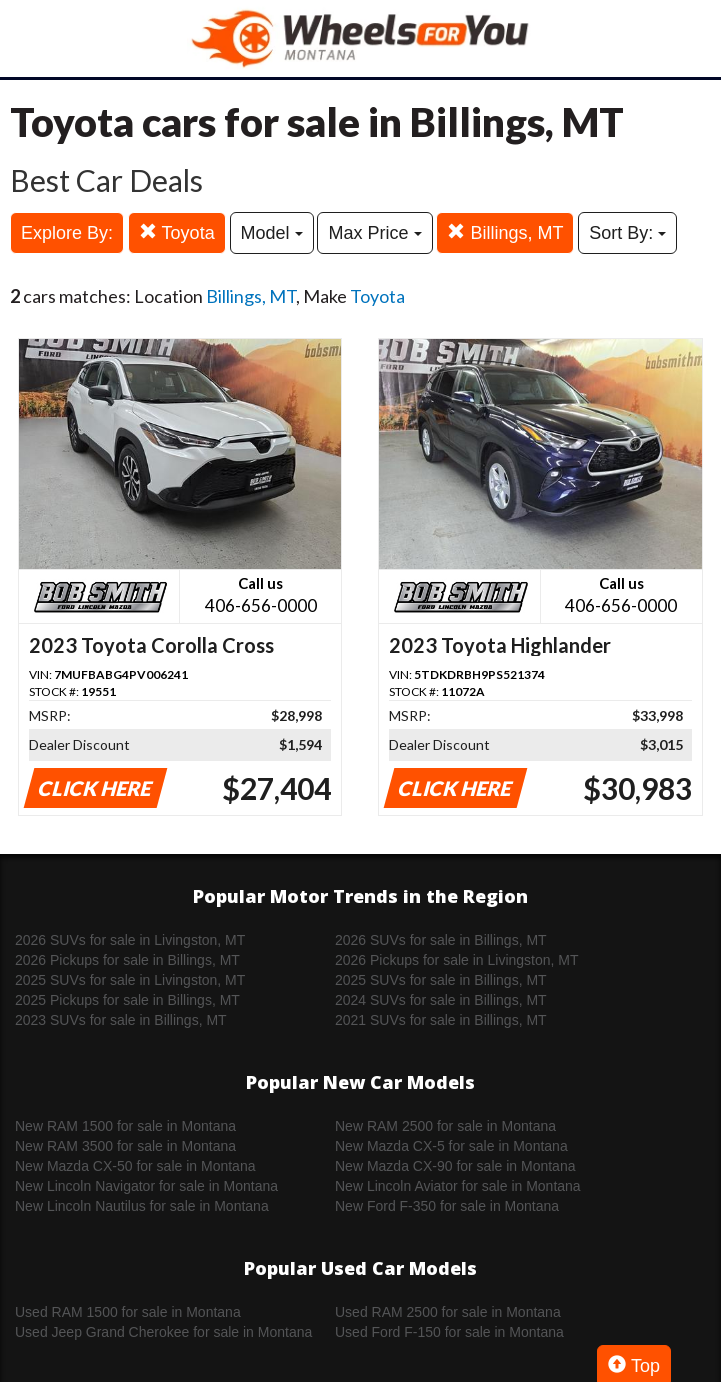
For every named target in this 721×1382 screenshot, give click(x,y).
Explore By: (67, 233)
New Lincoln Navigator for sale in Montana (146, 1186)
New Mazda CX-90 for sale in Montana (455, 1166)
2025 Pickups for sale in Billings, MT (127, 1000)
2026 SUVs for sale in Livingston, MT (130, 940)
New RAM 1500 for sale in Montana (125, 1126)
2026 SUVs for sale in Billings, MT (441, 940)
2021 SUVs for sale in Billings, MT (441, 1020)
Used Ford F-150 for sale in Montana (449, 1332)
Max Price (374, 233)
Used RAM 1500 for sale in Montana (128, 1312)
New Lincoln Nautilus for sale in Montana (142, 1206)
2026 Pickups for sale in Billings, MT (127, 960)
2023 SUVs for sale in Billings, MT (121, 1020)
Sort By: (627, 233)
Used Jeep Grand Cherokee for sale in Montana (163, 1332)
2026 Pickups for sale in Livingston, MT (457, 960)
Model (272, 233)
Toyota (177, 232)
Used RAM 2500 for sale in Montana (448, 1312)
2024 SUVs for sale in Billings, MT (441, 1000)
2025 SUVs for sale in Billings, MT (441, 980)
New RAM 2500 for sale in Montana (445, 1126)
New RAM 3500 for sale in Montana (125, 1146)
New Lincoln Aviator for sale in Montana (458, 1186)
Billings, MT (505, 232)
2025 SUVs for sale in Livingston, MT (130, 980)
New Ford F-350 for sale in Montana (447, 1206)
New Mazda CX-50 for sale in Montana (135, 1166)
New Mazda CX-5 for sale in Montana (451, 1146)
